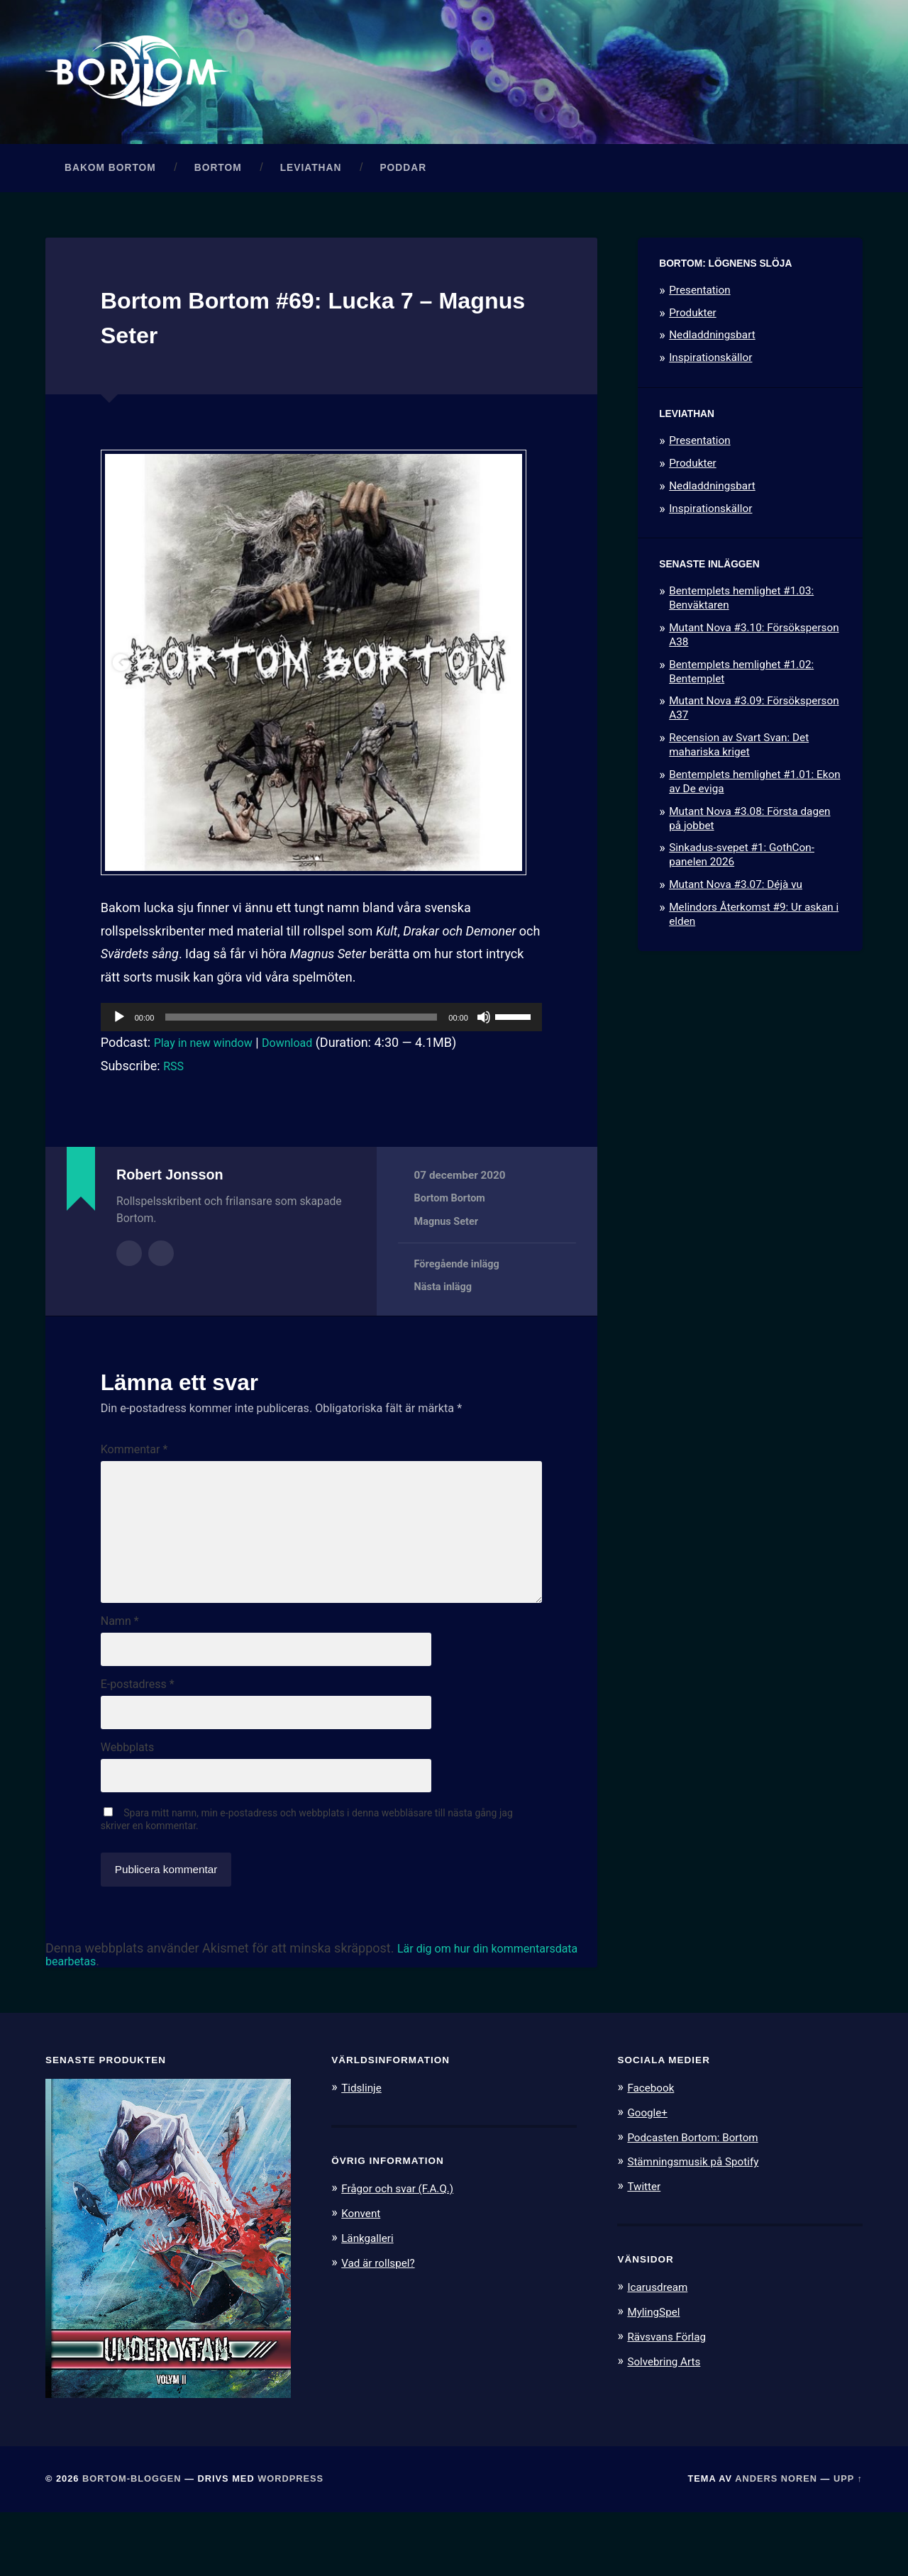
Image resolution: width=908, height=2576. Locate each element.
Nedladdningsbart (712, 350)
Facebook (653, 2152)
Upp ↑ (848, 2543)
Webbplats (127, 1807)
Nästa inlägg (444, 1303)
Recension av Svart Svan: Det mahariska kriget (739, 759)
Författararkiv (129, 1266)
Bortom (218, 182)
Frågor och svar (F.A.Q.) (404, 2252)
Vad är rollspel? (382, 2325)
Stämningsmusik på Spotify (701, 2224)
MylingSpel (656, 2374)
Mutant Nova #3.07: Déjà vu (735, 899)
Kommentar (134, 1465)
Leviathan (311, 182)
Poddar (403, 182)
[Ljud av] (484, 1032)
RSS (174, 1080)
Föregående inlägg (459, 1279)
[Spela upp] (119, 1032)
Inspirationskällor (710, 372)
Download (302, 1057)
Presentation (699, 305)
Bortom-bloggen (132, 2543)
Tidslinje (364, 2152)
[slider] (301, 1032)
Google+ (649, 2176)
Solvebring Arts (668, 2422)
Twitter (646, 2249)
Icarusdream (661, 2349)
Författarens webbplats (161, 1266)
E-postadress (138, 1739)
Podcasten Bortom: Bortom (700, 2200)
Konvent (363, 2277)
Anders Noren (776, 2543)
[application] (321, 1032)
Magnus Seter (448, 1236)
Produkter (692, 327)
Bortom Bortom (451, 1213)
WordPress (290, 2543)
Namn (120, 1672)
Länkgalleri (370, 2301)
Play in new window (209, 1057)
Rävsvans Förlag (671, 2398)
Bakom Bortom (110, 182)
